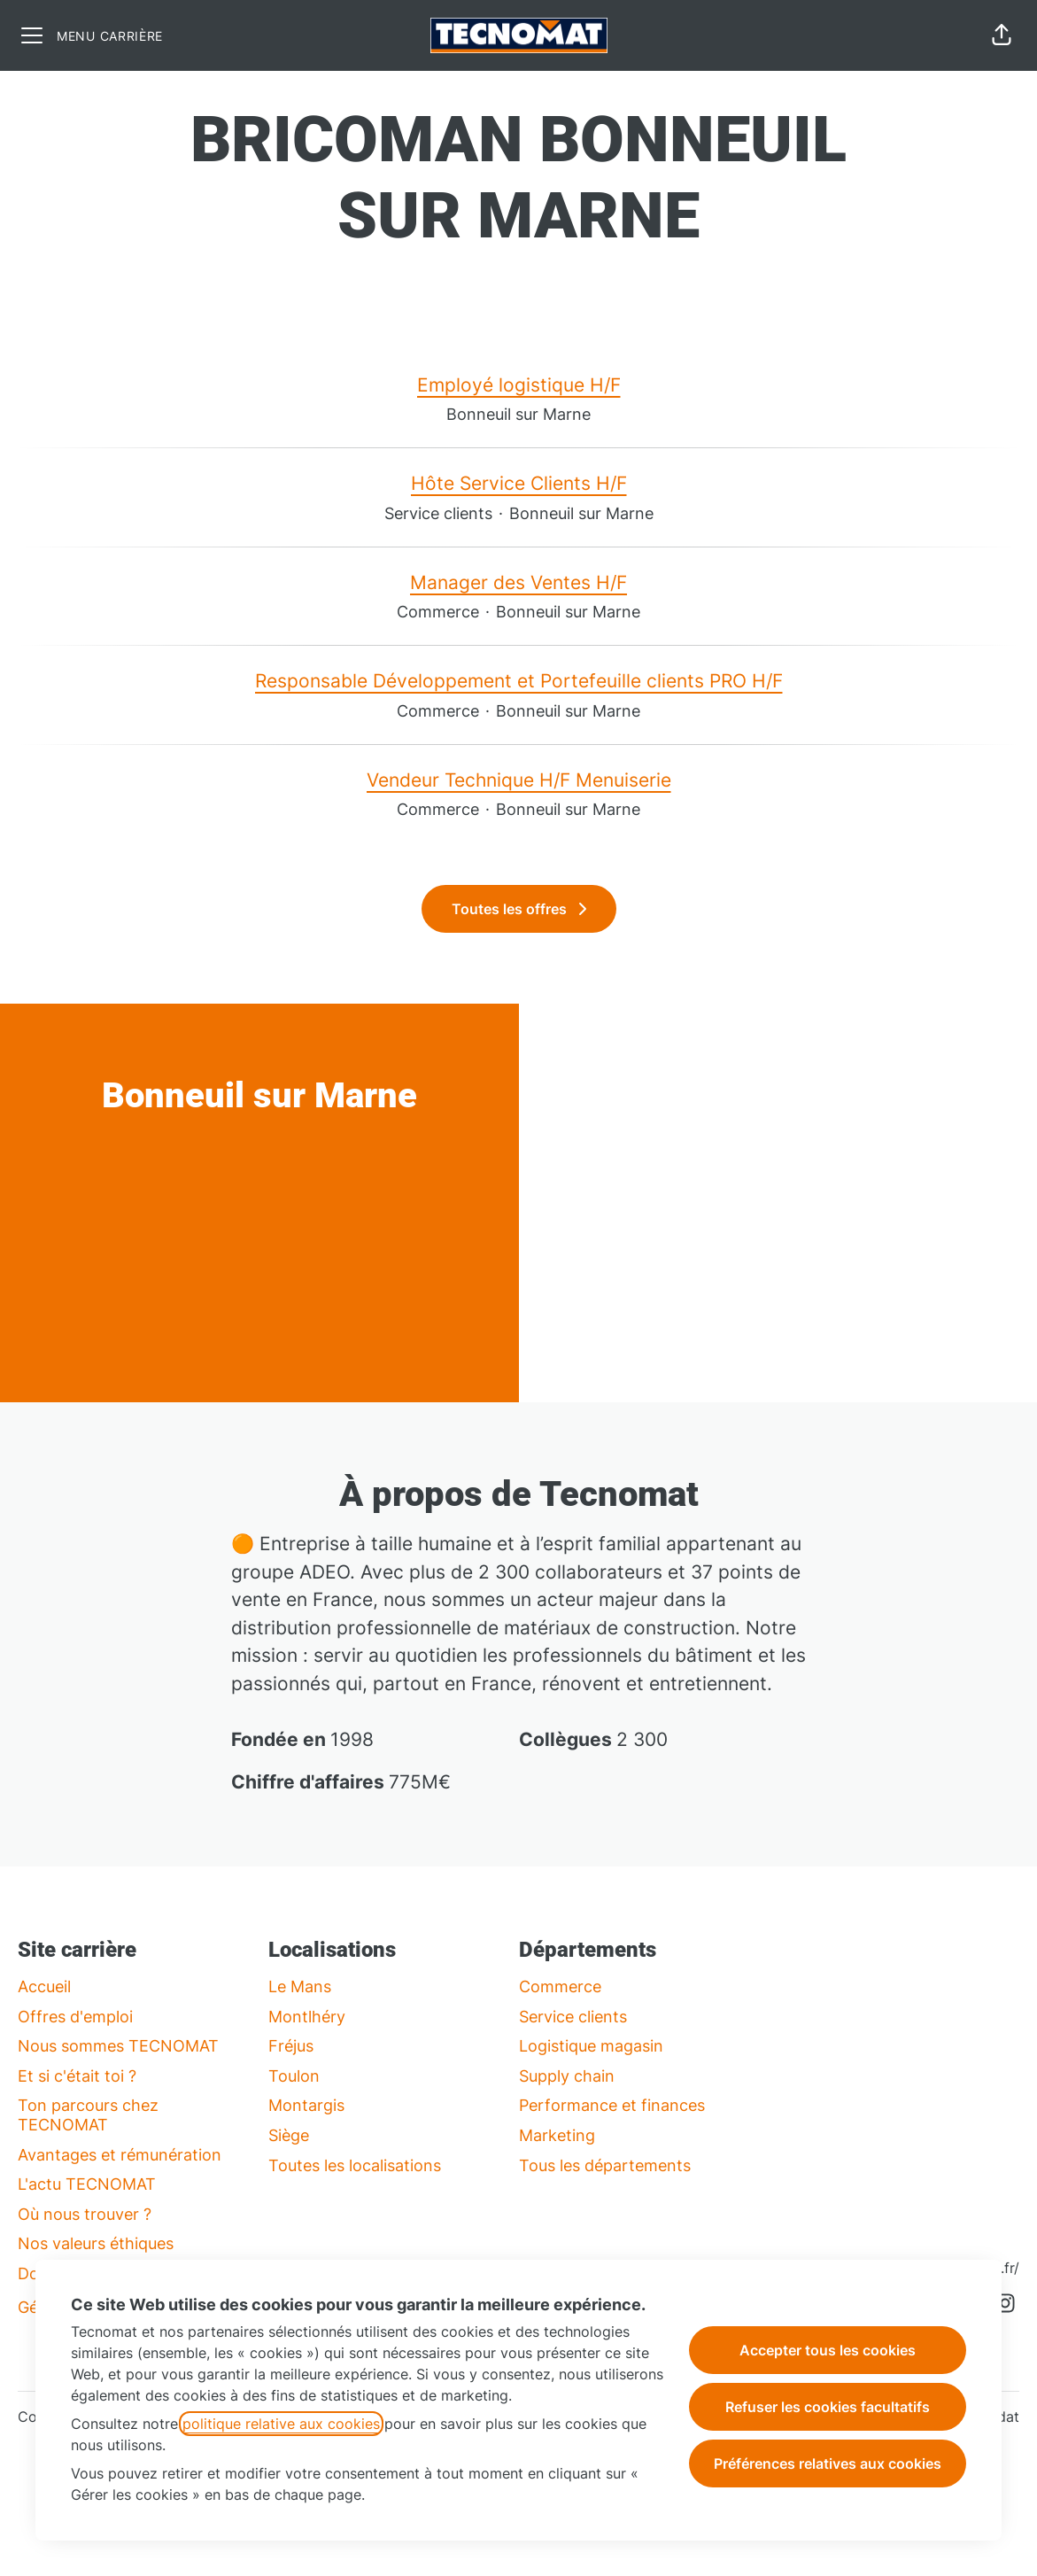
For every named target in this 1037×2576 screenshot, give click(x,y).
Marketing (557, 2135)
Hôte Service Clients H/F (519, 483)
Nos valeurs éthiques (96, 2243)
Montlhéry (306, 2016)
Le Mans (299, 1986)
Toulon (294, 2076)
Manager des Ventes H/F (518, 583)
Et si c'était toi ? (77, 2076)
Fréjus (290, 2046)
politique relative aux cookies (281, 2423)
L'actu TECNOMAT (87, 2184)
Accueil (44, 1986)
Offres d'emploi (75, 2016)
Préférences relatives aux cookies (827, 2463)
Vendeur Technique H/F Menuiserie (519, 780)
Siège (288, 2135)
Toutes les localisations (354, 2165)
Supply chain (567, 2076)
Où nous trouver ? (84, 2214)
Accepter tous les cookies (827, 2350)
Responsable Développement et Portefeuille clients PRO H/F (519, 681)
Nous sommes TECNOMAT (118, 2046)
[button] (1001, 35)
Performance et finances (612, 2105)
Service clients (573, 2016)
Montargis (306, 2105)
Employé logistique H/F (519, 385)
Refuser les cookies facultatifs (827, 2407)
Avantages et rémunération (119, 2154)
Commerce (560, 1986)
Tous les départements (605, 2165)
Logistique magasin (591, 2046)
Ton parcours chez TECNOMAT (88, 2115)
